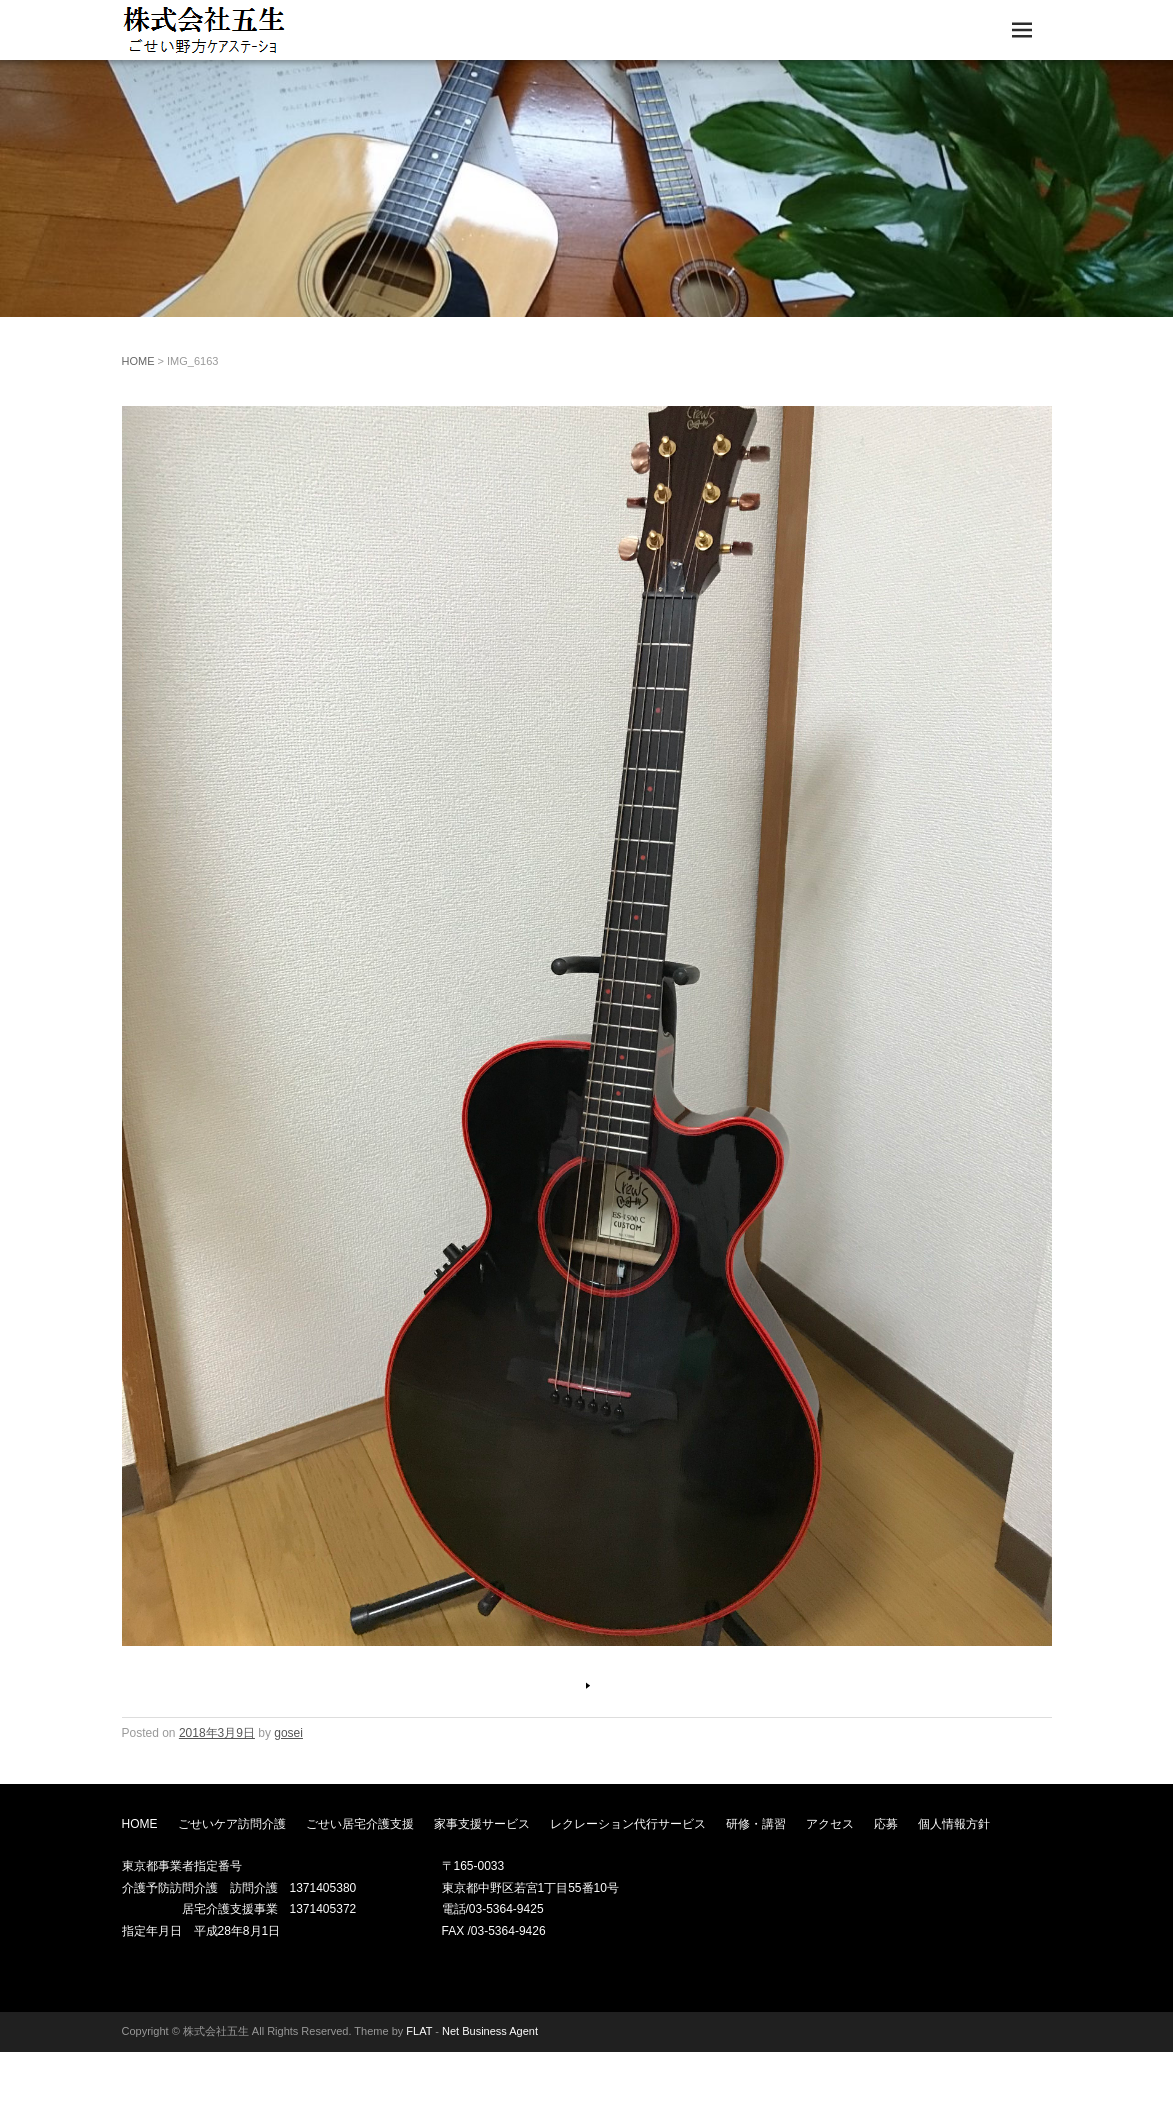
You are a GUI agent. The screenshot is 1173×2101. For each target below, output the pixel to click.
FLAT (419, 2031)
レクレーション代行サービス (628, 1824)
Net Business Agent (490, 2031)
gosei (288, 1733)
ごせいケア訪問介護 (232, 1824)
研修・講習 (756, 1824)
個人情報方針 (954, 1824)
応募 (886, 1824)
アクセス (830, 1824)
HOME (138, 361)
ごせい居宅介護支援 (360, 1824)
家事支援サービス (482, 1824)
